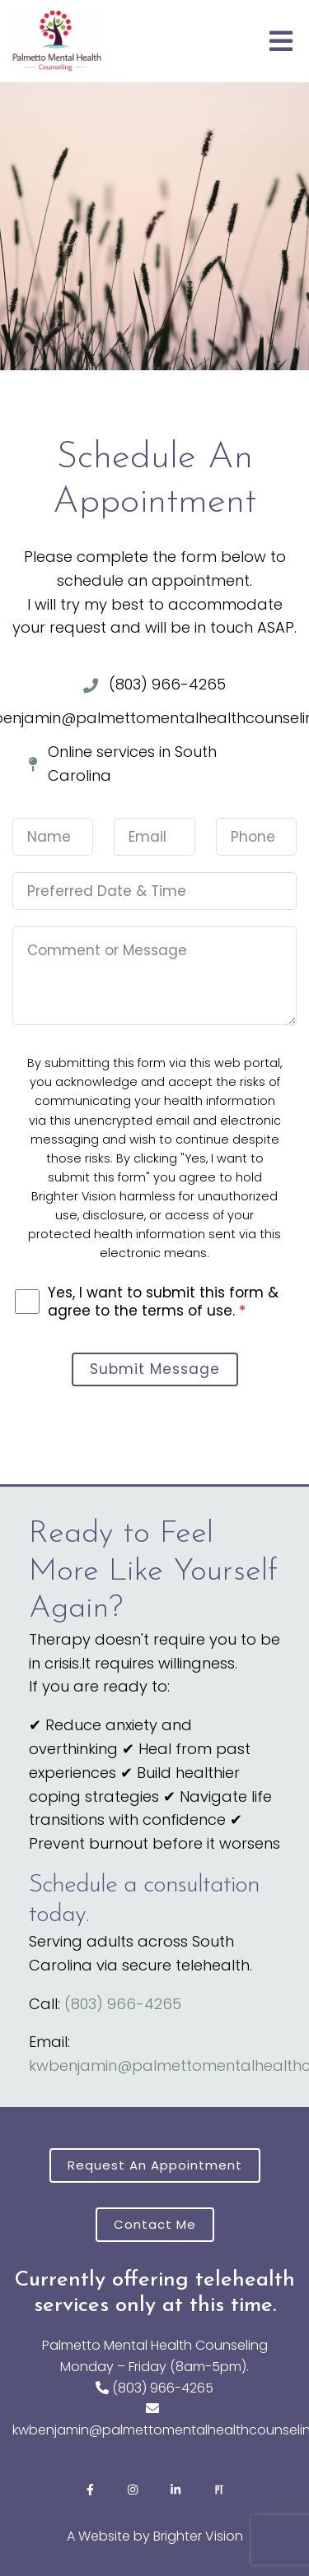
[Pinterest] (219, 2489)
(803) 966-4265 (122, 2003)
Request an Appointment (155, 2165)
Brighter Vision (198, 2536)
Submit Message (155, 1369)
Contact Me (155, 2224)
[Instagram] (133, 2489)
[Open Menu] (281, 41)
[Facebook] (90, 2489)
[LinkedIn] (176, 2489)
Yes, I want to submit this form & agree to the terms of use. (163, 1301)
